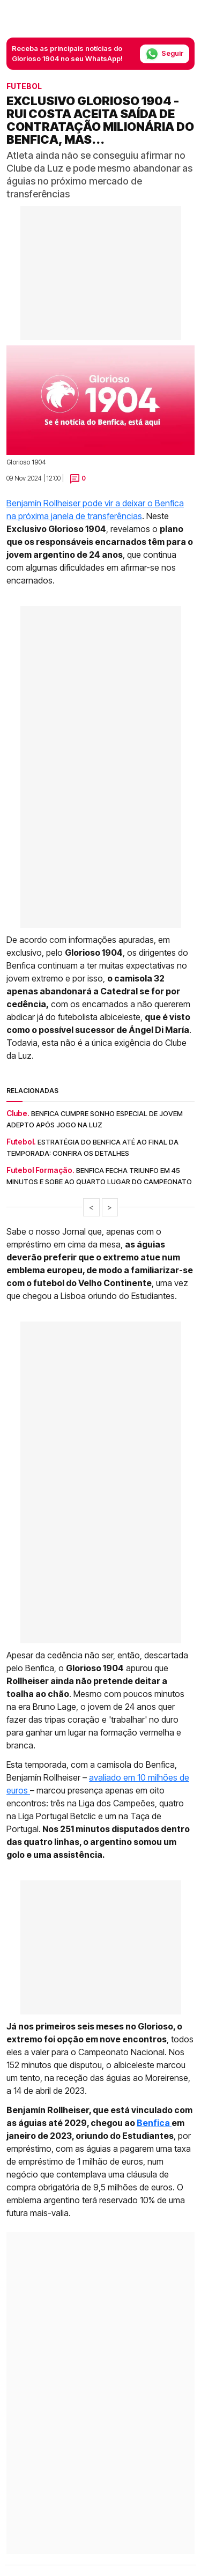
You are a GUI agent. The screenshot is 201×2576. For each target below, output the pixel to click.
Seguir (164, 54)
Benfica (154, 2122)
